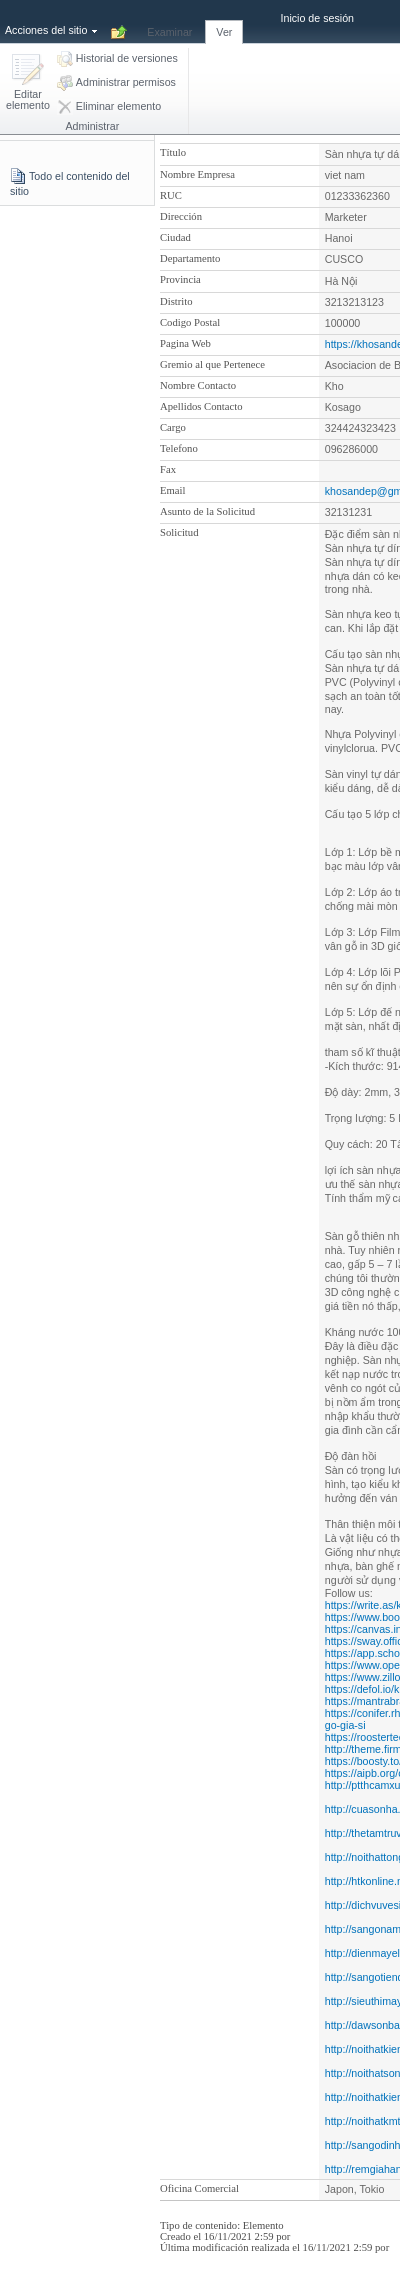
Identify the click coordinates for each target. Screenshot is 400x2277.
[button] (28, 83)
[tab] (169, 21)
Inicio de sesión (317, 18)
